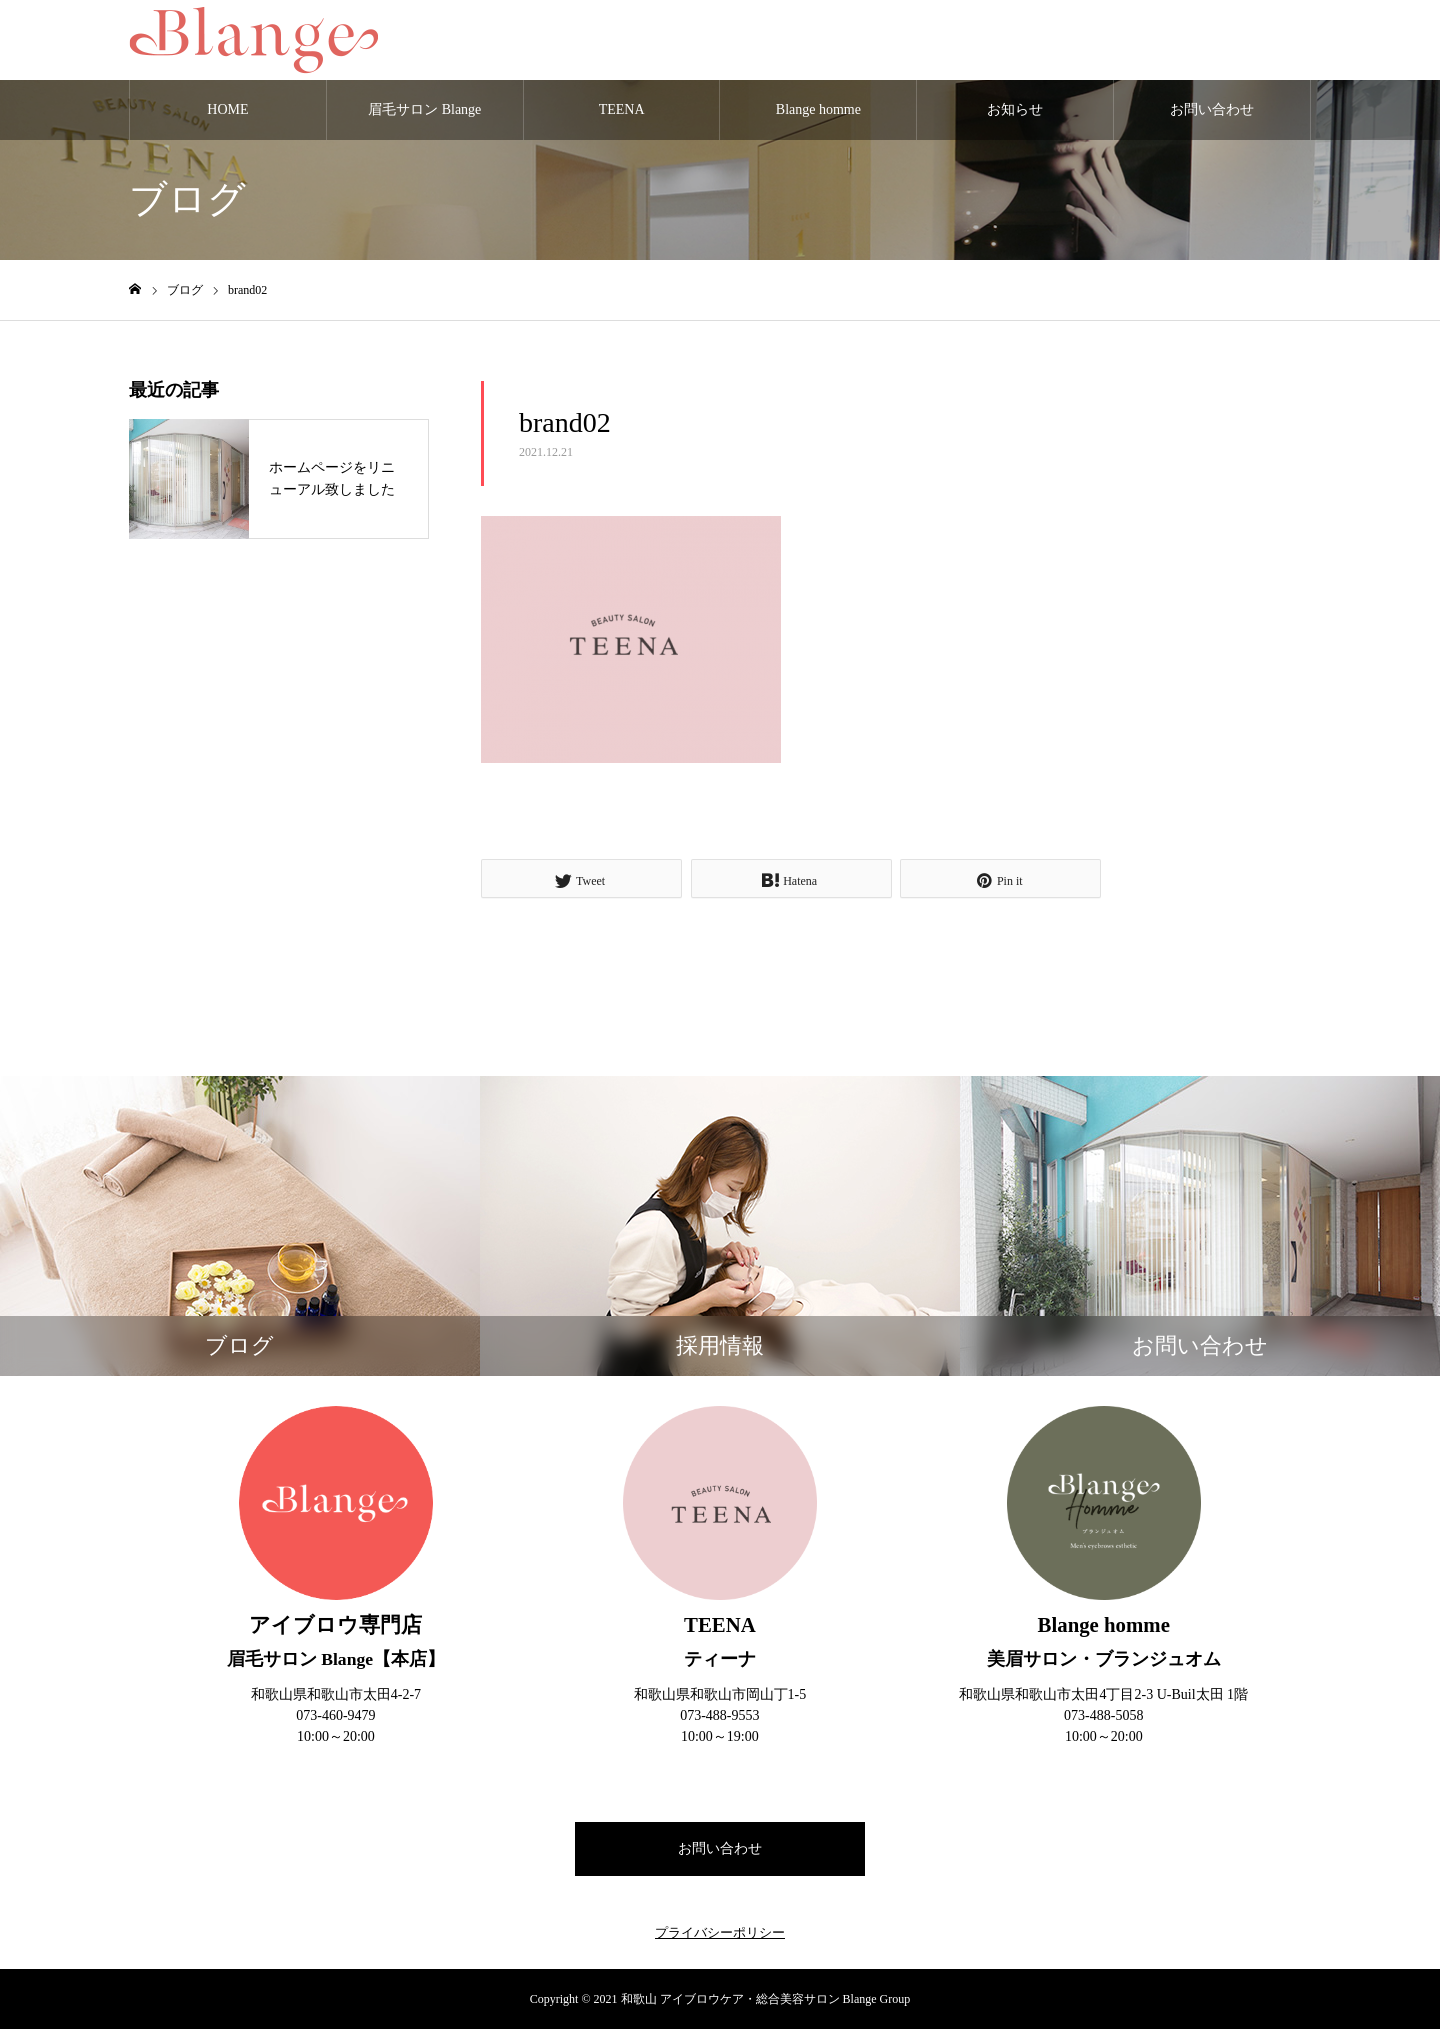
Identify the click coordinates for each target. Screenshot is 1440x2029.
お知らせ (1015, 109)
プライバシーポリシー (720, 1932)
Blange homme (818, 109)
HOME (227, 109)
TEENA (622, 109)
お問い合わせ (1212, 109)
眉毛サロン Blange (424, 109)
